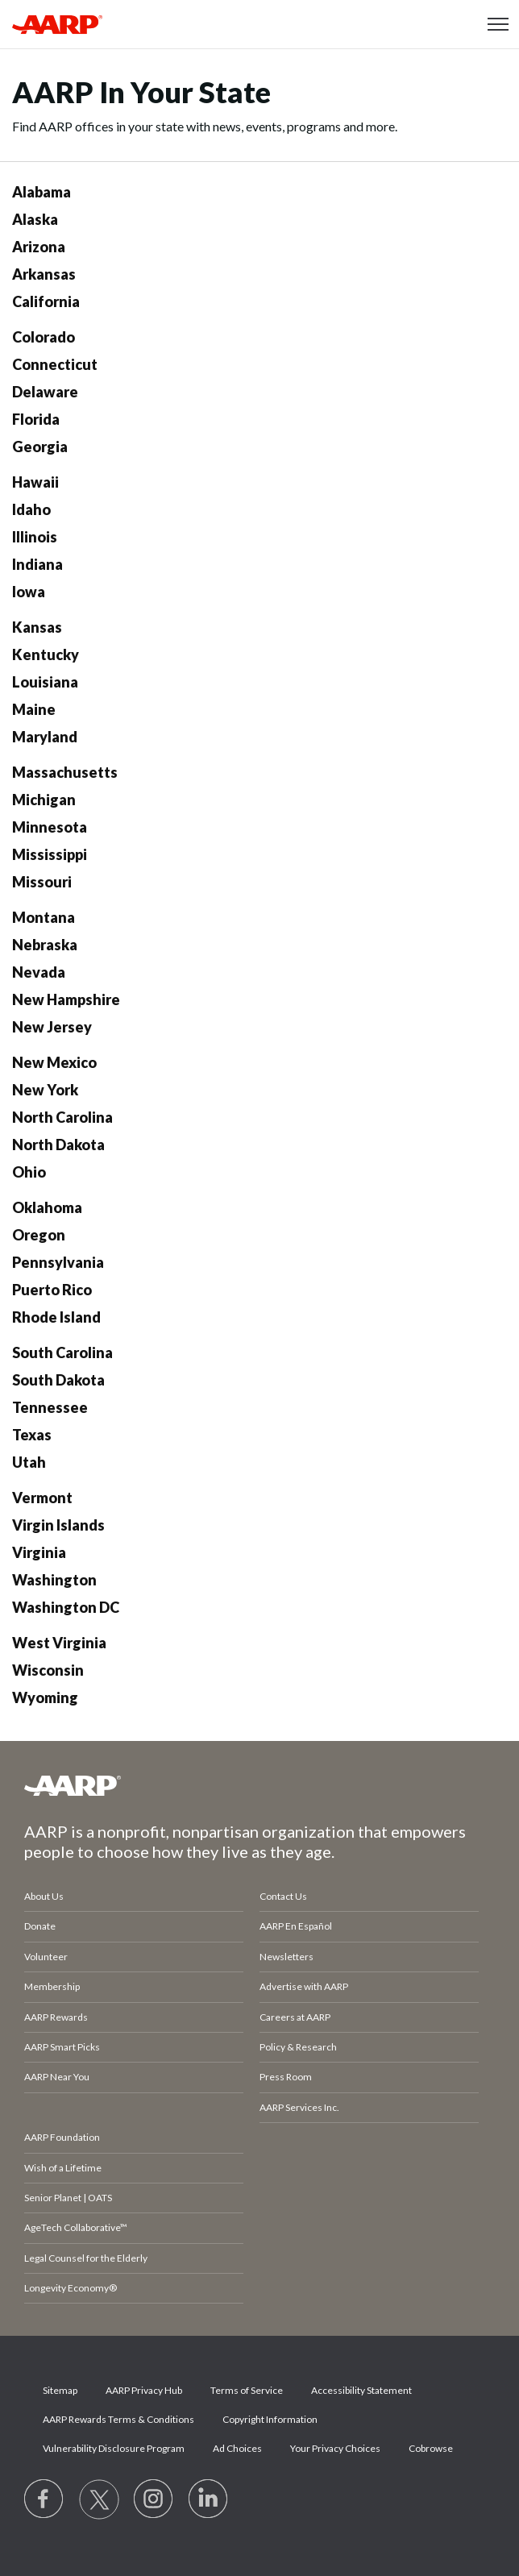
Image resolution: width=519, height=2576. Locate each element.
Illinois (34, 537)
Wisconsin (48, 1670)
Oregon (38, 1235)
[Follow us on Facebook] (44, 2499)
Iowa (28, 591)
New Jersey (52, 1027)
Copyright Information (270, 2419)
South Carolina (62, 1352)
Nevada (38, 972)
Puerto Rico (52, 1289)
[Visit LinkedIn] (209, 2499)
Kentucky (45, 654)
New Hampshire (66, 999)
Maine (34, 709)
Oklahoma (47, 1207)
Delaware (45, 392)
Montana (43, 917)
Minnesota (49, 827)
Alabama (41, 192)
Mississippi (49, 854)
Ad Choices (237, 2448)
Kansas (37, 627)
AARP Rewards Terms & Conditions (118, 2419)
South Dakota (58, 1380)
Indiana (37, 564)
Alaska (35, 219)
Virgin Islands (58, 1525)
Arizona (38, 247)
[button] (498, 24)
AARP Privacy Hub (144, 2390)
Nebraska (44, 945)
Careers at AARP (295, 2017)
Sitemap (60, 2390)
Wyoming (45, 1697)
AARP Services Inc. (299, 2107)
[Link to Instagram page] (154, 2499)
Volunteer (46, 1957)
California (46, 301)
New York (45, 1090)
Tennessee (50, 1407)
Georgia (40, 446)
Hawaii (35, 482)
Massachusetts (65, 772)
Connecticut (55, 364)
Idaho (31, 509)
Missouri (42, 882)
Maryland (44, 737)
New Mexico (54, 1062)
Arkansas (44, 274)
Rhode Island (56, 1317)
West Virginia (59, 1643)
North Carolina (62, 1117)
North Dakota (58, 1144)
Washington (54, 1580)
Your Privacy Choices (335, 2448)
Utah (29, 1462)
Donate (40, 1926)
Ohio (29, 1172)
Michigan (44, 799)
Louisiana (45, 682)
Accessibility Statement (361, 2390)
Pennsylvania (58, 1262)
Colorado (43, 337)
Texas (32, 1435)
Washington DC (65, 1607)
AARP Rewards (56, 2017)
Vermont (42, 1497)
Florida (36, 419)
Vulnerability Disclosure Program (114, 2448)
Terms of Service (246, 2390)
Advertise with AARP (304, 1986)
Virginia (39, 1552)
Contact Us (283, 1896)
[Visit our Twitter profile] (99, 2499)
